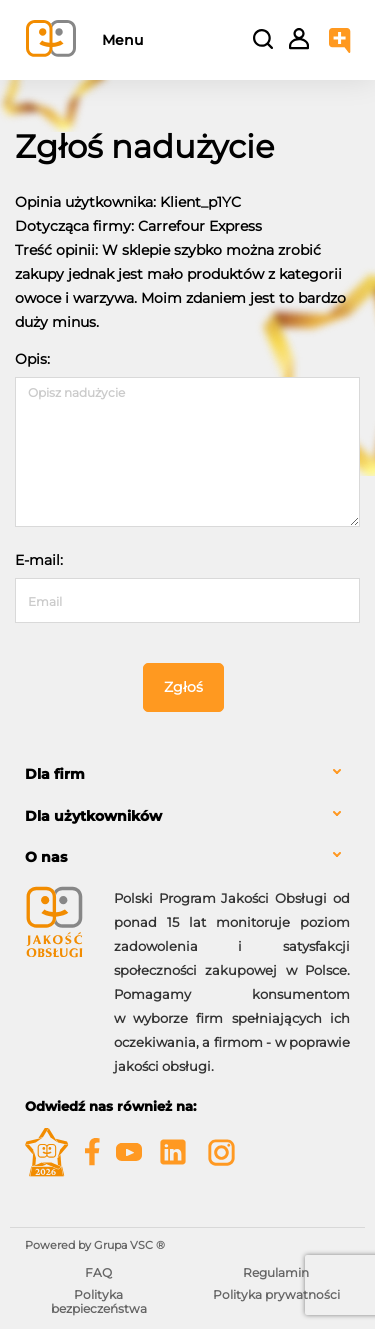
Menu (122, 40)
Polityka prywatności (276, 1294)
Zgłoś (183, 687)
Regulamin (276, 1272)
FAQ (98, 1272)
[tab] (187, 774)
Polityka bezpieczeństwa (99, 1301)
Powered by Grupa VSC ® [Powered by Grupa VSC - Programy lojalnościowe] (95, 1245)
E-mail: (39, 560)
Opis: (32, 359)
